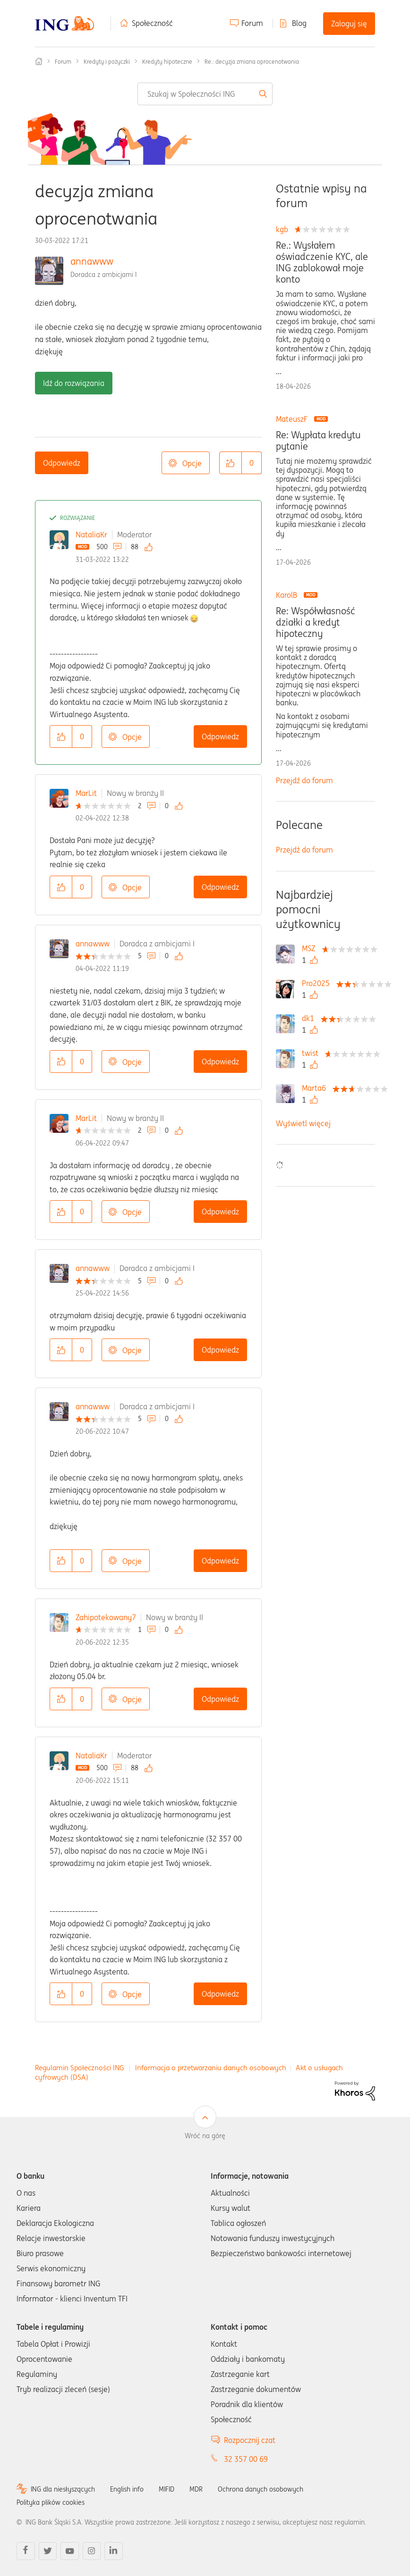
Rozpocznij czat (249, 2440)
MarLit (86, 793)
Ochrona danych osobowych (260, 2489)
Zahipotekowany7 (106, 1617)
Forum (252, 23)
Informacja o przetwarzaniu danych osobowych (210, 2067)
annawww (91, 261)
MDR (196, 2489)
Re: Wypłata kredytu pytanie (318, 440)
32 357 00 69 (246, 2459)
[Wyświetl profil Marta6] (316, 1088)
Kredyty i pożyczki (107, 61)
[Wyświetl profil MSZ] (311, 948)
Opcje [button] (192, 463)
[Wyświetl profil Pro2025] (318, 983)
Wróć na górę (205, 2136)
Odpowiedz (61, 463)
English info (127, 2489)
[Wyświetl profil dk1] (310, 1018)
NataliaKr (91, 534)
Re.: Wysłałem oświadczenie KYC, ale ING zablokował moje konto (322, 262)
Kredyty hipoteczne (167, 61)
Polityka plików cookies (51, 2502)
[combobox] (205, 94)
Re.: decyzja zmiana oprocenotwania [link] (252, 61)
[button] (230, 463)
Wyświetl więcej (303, 1123)
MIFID (166, 2489)
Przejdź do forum (304, 780)
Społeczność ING (39, 61)
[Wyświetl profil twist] (312, 1053)
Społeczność (152, 23)
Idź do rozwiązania (73, 383)
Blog (299, 23)
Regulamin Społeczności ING (79, 2067)
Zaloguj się (349, 23)
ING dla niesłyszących (63, 2489)
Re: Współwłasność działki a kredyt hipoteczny (315, 622)
